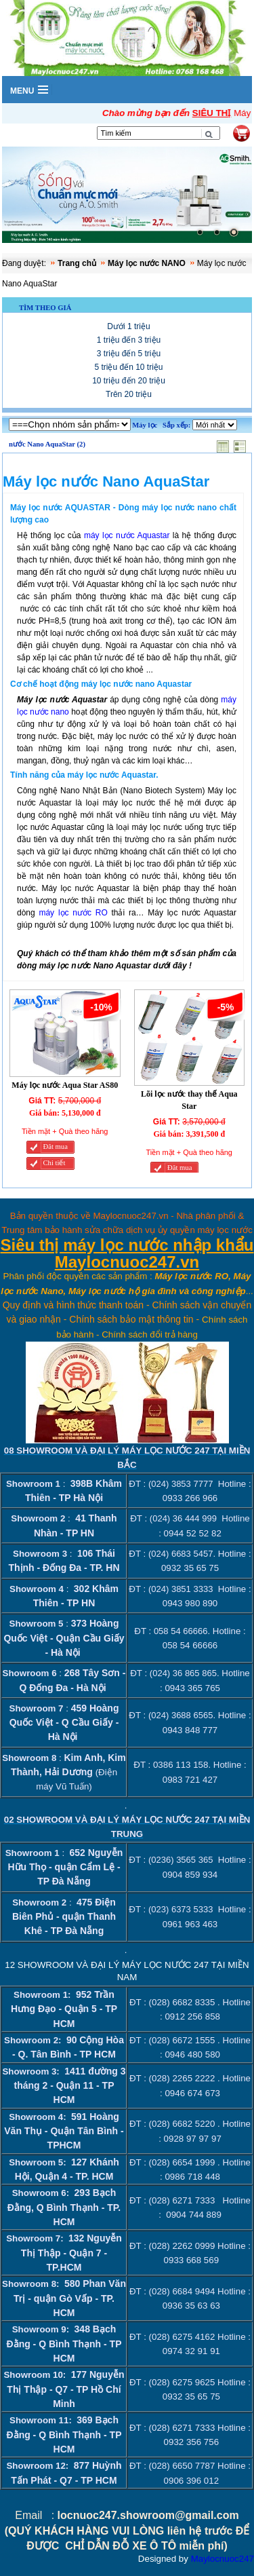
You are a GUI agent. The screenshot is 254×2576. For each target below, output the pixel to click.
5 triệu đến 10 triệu (128, 367)
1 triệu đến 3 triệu (129, 340)
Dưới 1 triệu (128, 326)
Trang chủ (77, 263)
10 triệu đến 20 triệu (128, 380)
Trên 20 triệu (129, 394)
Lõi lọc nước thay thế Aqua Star (189, 1100)
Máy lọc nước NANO (147, 263)
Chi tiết (54, 1163)
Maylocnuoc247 (222, 2559)
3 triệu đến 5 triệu (129, 353)
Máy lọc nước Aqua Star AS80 (65, 1085)
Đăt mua (55, 1146)
